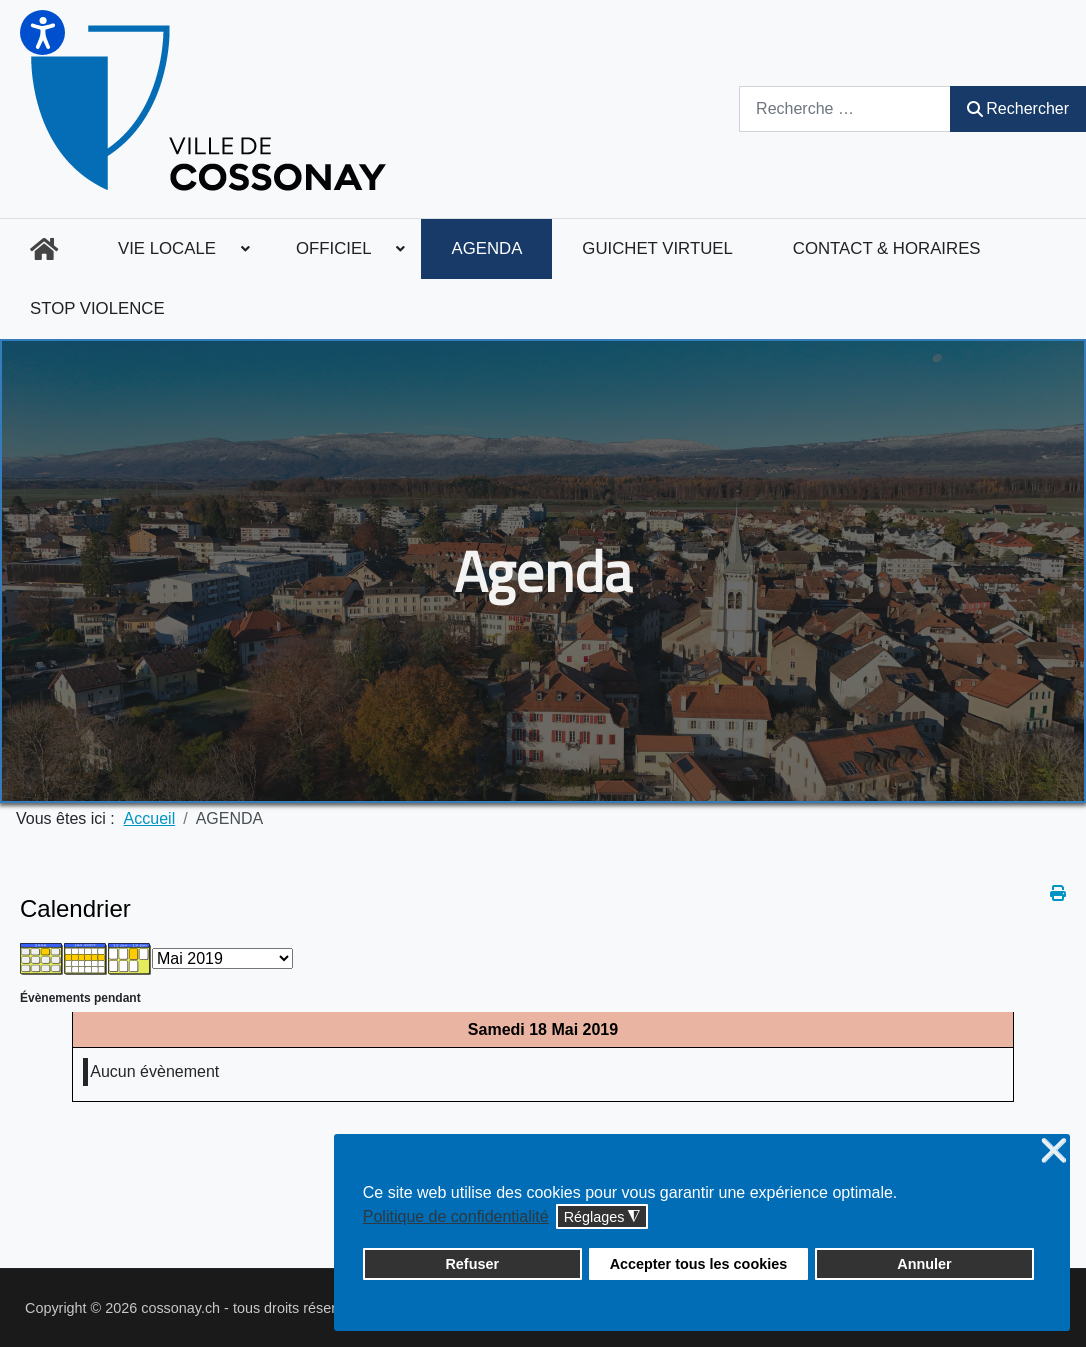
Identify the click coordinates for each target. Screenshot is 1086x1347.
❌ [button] (1054, 1151)
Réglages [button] (602, 1217)
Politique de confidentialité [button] (456, 1216)
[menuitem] (44, 249)
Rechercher (1018, 108)
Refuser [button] (472, 1264)
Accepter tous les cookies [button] (699, 1264)
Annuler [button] (924, 1264)
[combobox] (845, 108)
